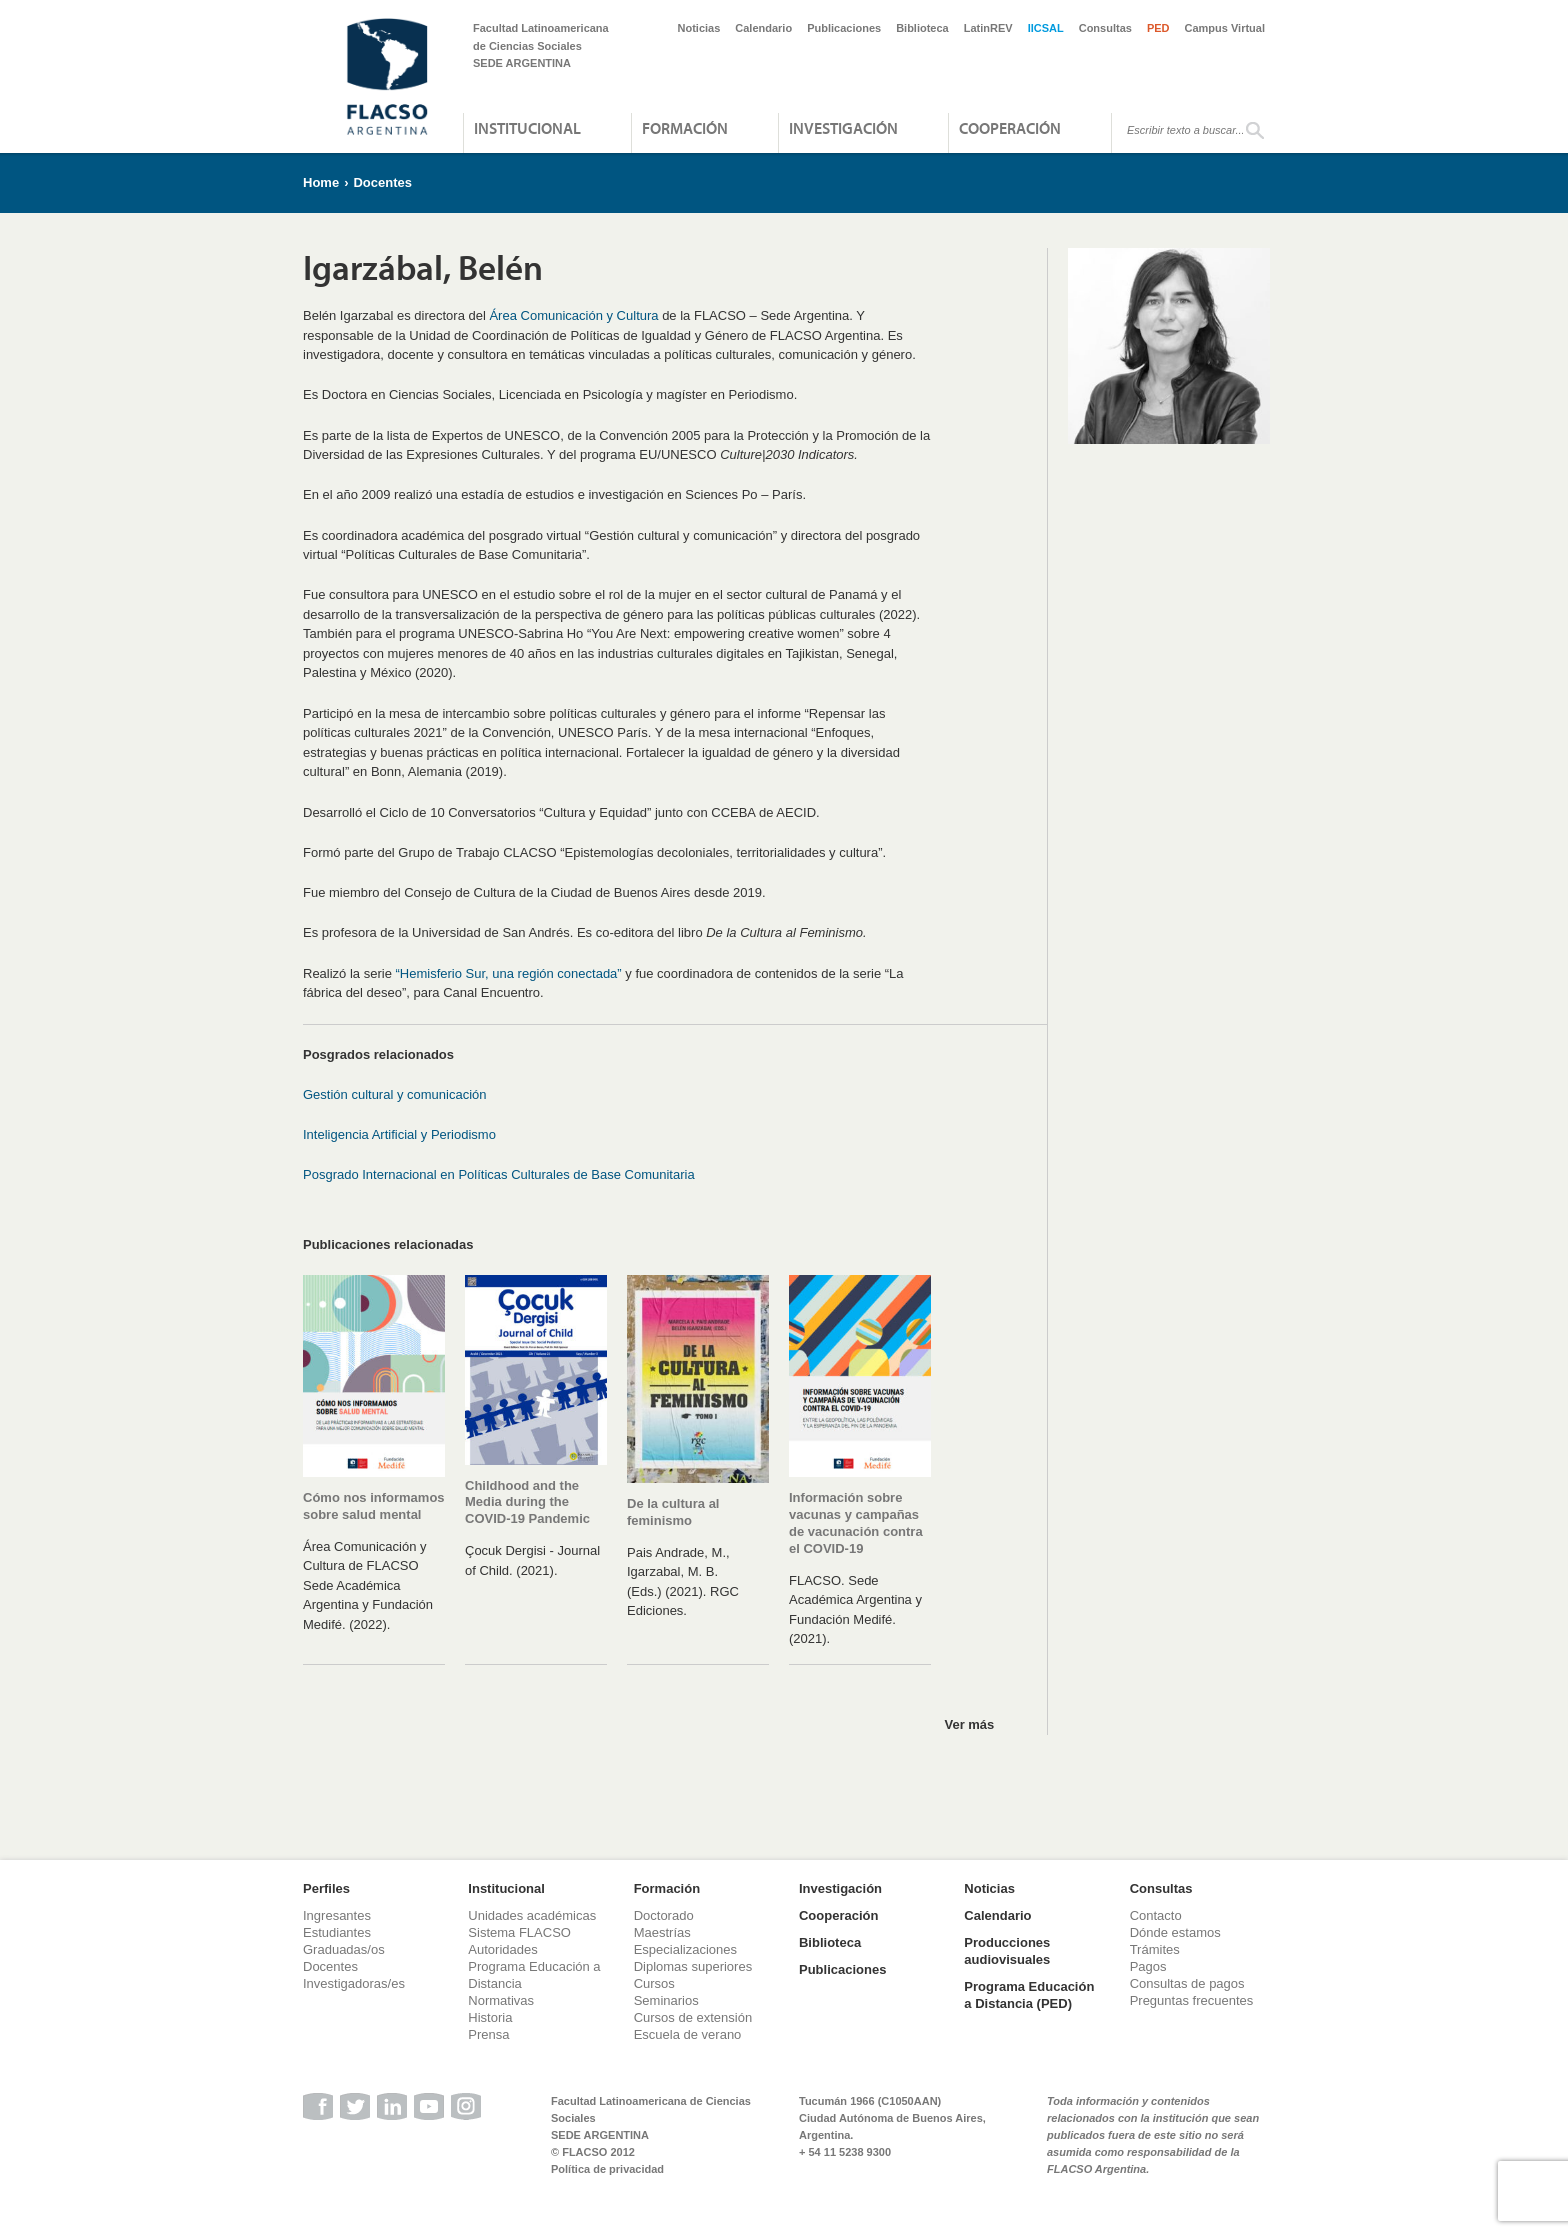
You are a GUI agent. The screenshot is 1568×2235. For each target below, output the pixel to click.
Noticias (699, 28)
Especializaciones (685, 1949)
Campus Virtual (1225, 28)
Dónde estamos (1175, 1932)
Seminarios (666, 2000)
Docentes (382, 182)
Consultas (1105, 28)
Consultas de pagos (1187, 1983)
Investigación (843, 128)
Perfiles (326, 1888)
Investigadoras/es (354, 1983)
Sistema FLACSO (519, 1932)
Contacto (1156, 1915)
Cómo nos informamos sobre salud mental (374, 1506)
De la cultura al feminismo (673, 1512)
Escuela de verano (688, 2034)
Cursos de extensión (693, 2017)
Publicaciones (844, 28)
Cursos (654, 1983)
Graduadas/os (344, 1949)
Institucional (527, 128)
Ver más (969, 1724)
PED (1158, 28)
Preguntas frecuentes (1192, 2000)
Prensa (488, 2034)
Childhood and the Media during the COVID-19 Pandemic (527, 1502)
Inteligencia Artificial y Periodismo (399, 1134)
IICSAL (1046, 28)
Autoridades (502, 1949)
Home (321, 182)
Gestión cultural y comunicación (395, 1094)
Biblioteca (922, 28)
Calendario (763, 28)
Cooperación (1010, 128)
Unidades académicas (532, 1915)
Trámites (1155, 1949)
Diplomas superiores (693, 1966)
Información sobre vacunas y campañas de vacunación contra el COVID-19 (856, 1523)
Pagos (1148, 1966)
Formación (685, 128)
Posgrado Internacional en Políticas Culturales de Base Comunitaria (499, 1174)
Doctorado (664, 1915)
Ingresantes (337, 1915)
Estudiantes (337, 1932)
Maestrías (662, 1932)
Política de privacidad (607, 2169)
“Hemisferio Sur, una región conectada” (509, 973)
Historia (490, 2017)
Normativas (501, 2000)
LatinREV (988, 28)
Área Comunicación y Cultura (573, 315)
